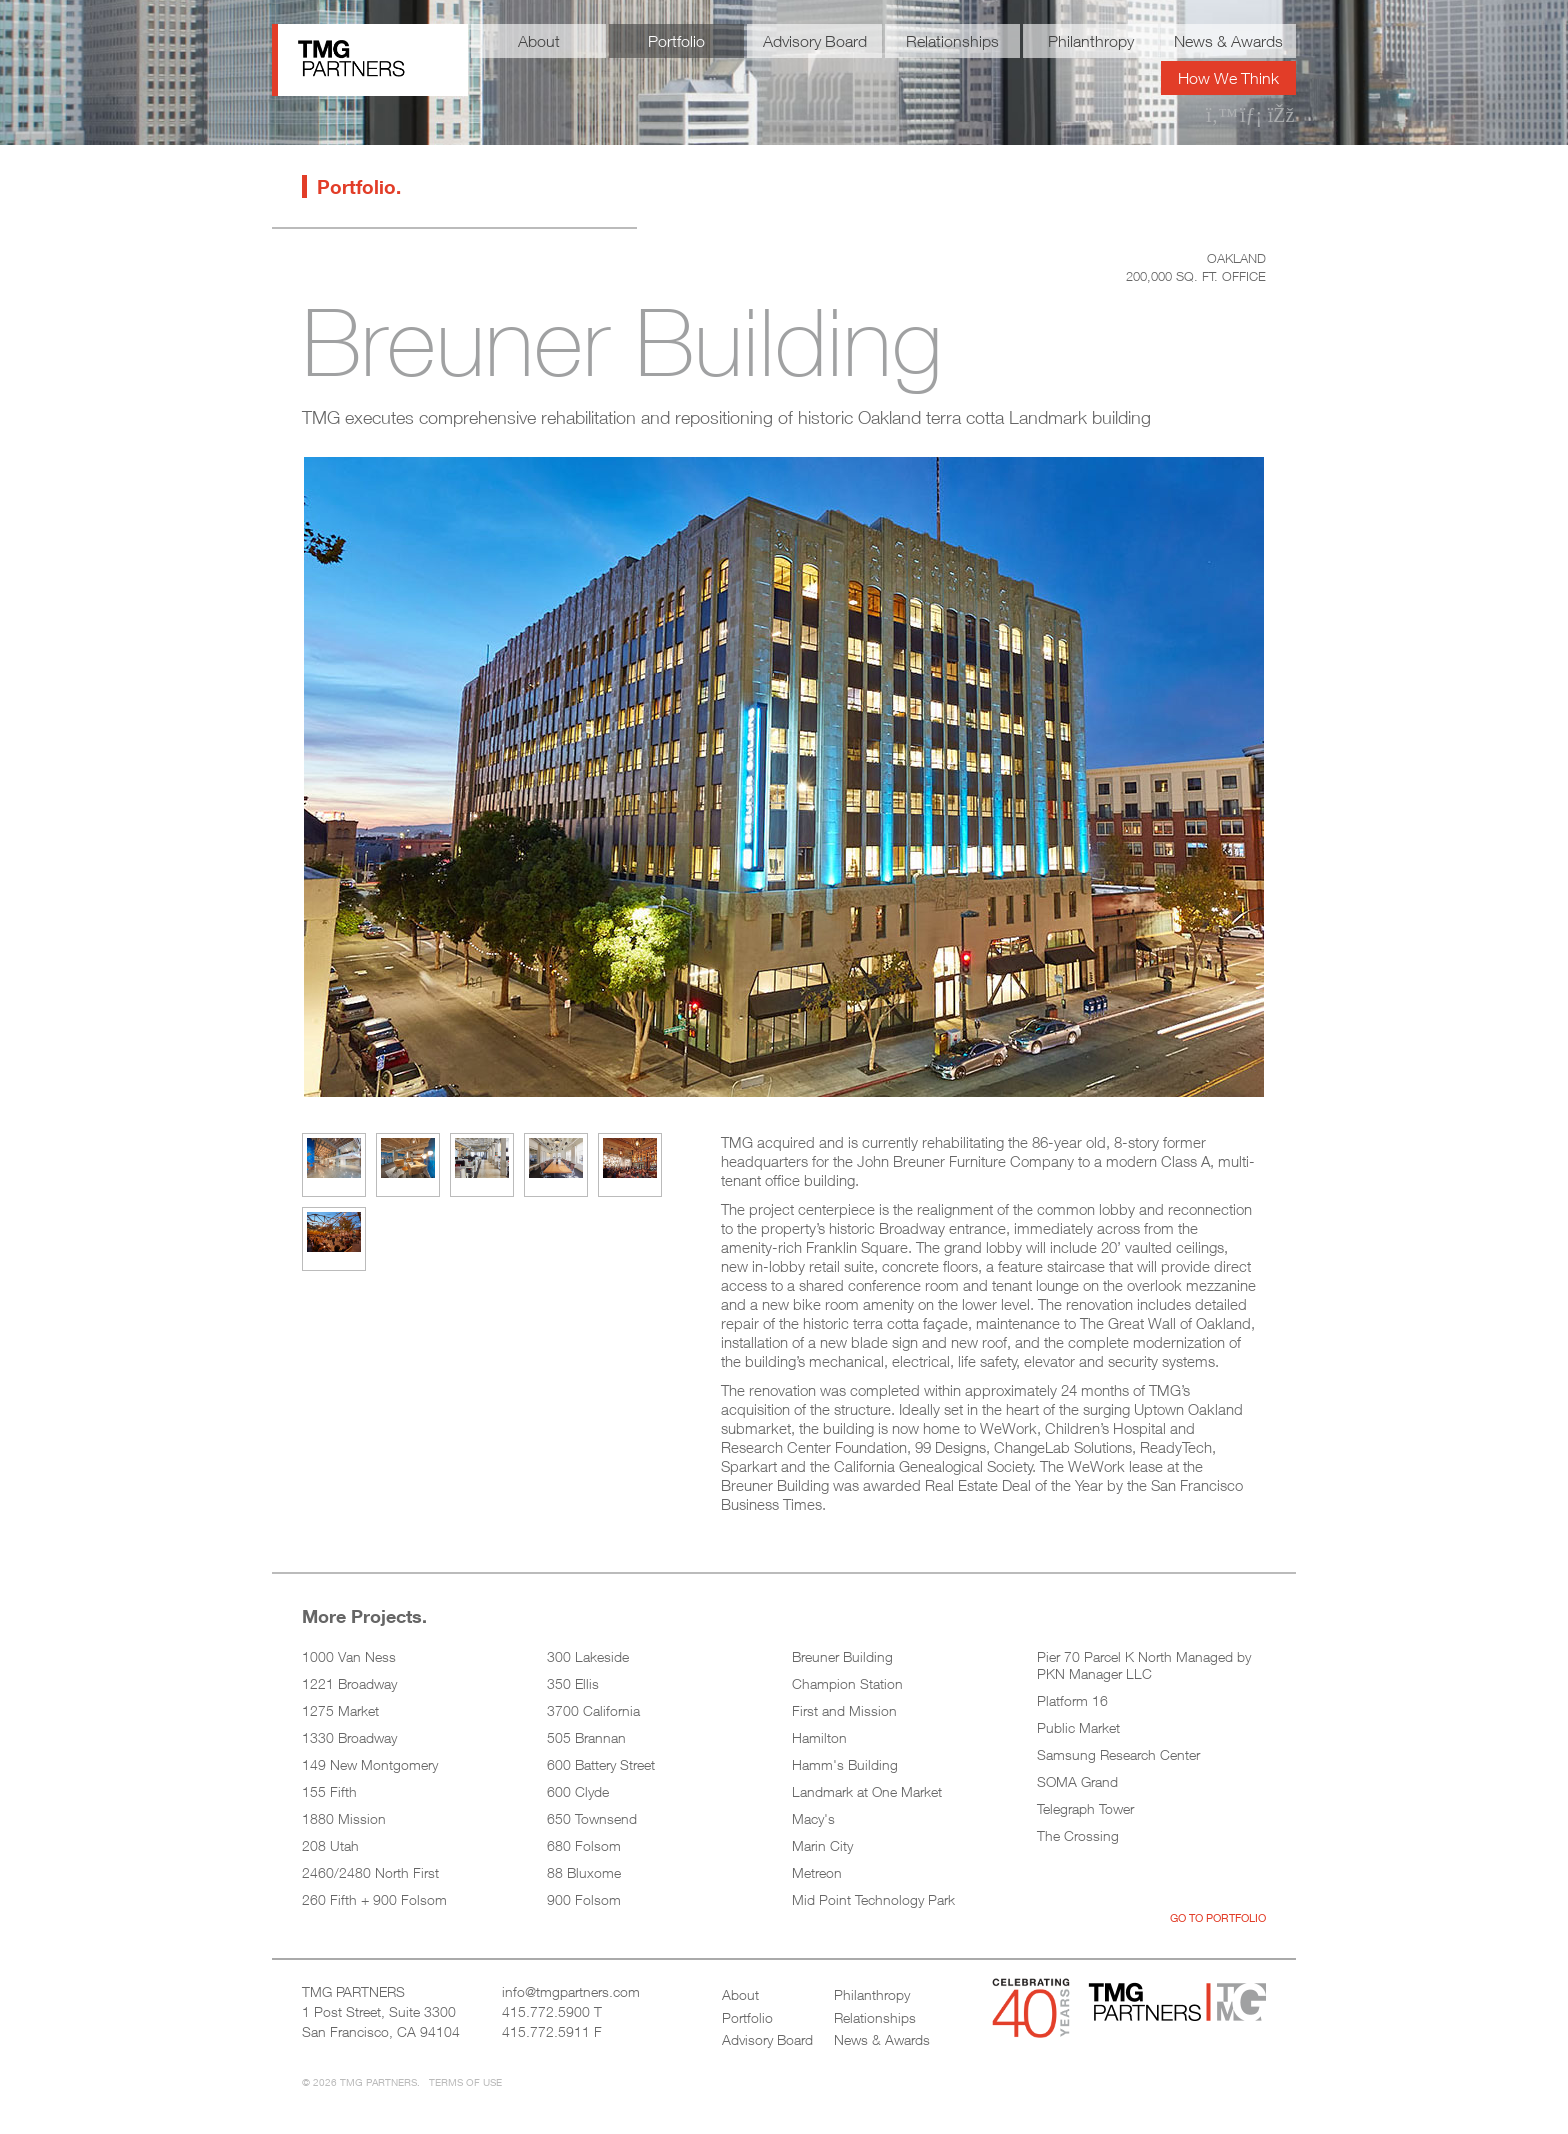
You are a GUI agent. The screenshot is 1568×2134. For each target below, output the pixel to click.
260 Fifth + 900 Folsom (374, 1899)
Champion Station (847, 1683)
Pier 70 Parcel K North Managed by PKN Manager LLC (1144, 1665)
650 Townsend (592, 1818)
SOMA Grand (1077, 1781)
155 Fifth (329, 1791)
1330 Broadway (349, 1737)
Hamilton (819, 1737)
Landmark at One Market (867, 1791)
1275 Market (340, 1710)
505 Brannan (586, 1737)
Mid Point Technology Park (873, 1899)
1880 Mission (344, 1818)
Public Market (1078, 1727)
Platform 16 (1072, 1700)
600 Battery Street (601, 1764)
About (539, 41)
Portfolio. (359, 186)
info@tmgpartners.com (571, 1991)
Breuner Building (842, 1656)
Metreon (817, 1872)
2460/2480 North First (370, 1872)
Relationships (952, 41)
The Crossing (1078, 1835)
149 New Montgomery (370, 1764)
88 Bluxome (584, 1872)
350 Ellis (573, 1683)
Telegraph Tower (1085, 1808)
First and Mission (844, 1710)
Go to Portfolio (1218, 1917)
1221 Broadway (349, 1683)
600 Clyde (578, 1791)
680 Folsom (584, 1845)
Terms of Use (465, 2082)
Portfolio (676, 41)
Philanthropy (1091, 41)
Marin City (822, 1845)
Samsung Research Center (1118, 1754)
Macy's (813, 1818)
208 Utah (330, 1845)
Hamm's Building (845, 1764)
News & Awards (1228, 41)
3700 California (593, 1710)
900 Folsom (584, 1899)
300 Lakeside (588, 1656)
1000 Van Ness (349, 1656)
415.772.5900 (546, 2011)
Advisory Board (815, 41)
